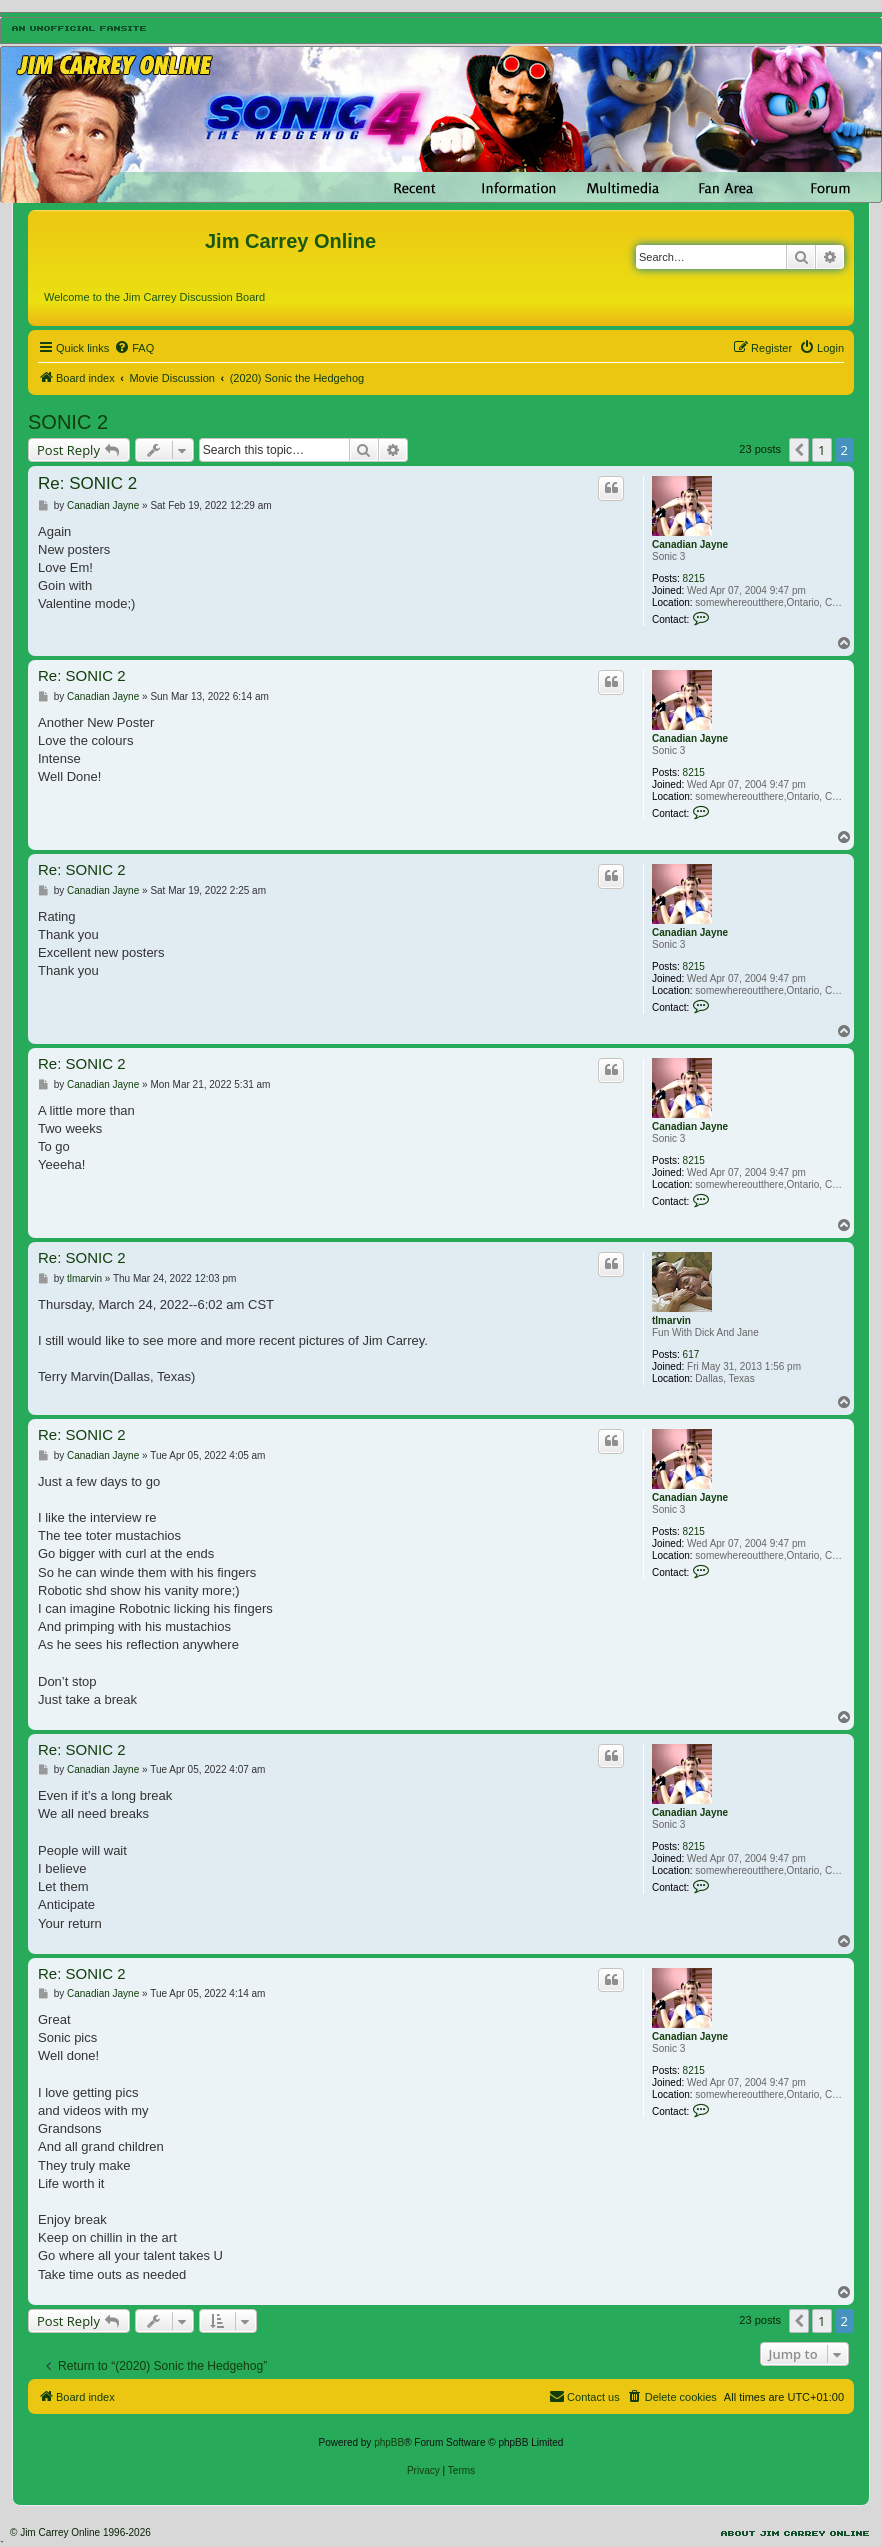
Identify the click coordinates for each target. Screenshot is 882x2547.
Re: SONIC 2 (87, 483)
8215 (694, 578)
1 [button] (821, 450)
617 (691, 1354)
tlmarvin (671, 1320)
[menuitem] (134, 348)
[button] (799, 450)
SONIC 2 (68, 422)
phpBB (389, 2442)
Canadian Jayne (690, 544)
